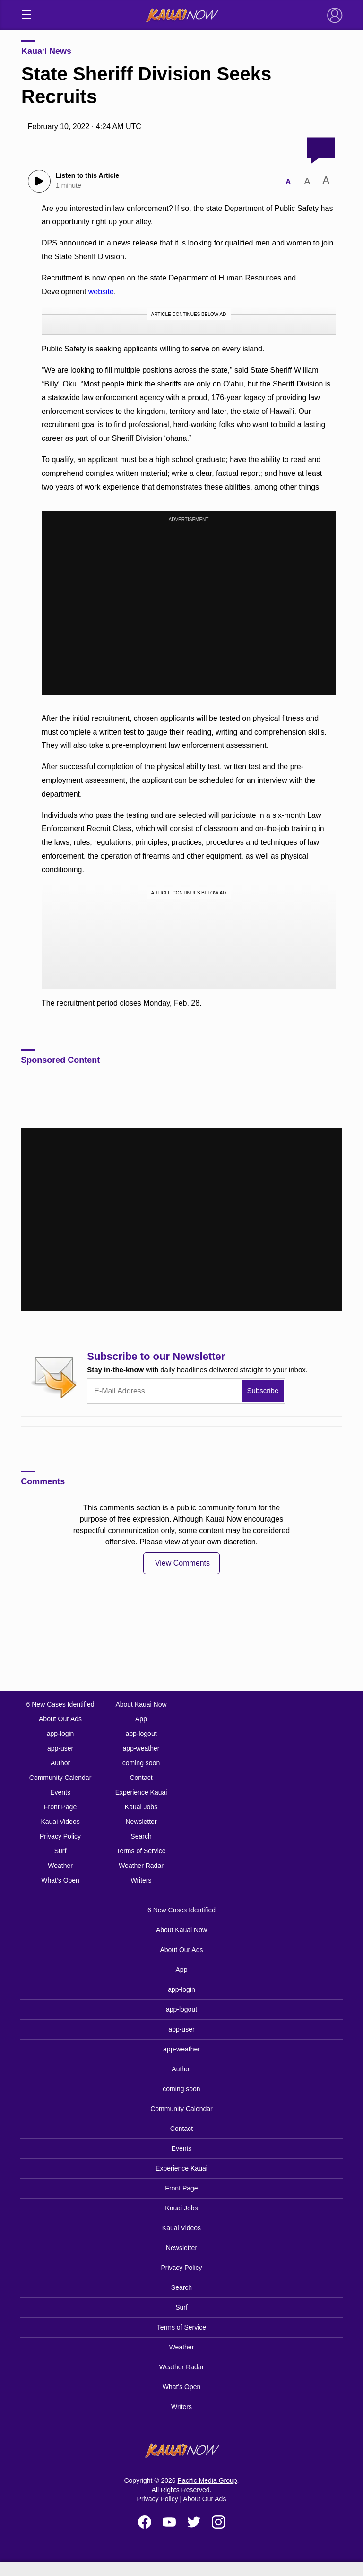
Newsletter (140, 1821)
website (101, 292)
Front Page (60, 1807)
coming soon (141, 1763)
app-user (60, 1748)
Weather (60, 1865)
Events (60, 1792)
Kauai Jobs (141, 1807)
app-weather (141, 1748)
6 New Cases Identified (60, 1704)
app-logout (140, 1733)
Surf (60, 1851)
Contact (141, 1777)
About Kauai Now (140, 1704)
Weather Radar (141, 1865)
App (141, 1719)
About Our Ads (60, 1719)
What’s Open (60, 1880)
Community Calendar (60, 1777)
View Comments (182, 1563)
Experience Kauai (141, 1792)
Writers (140, 1880)
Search (140, 1836)
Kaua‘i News (46, 51)
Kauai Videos (60, 1821)
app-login (60, 1733)
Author (60, 1763)
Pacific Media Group (207, 2480)
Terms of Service (140, 1851)
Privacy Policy (60, 1836)
